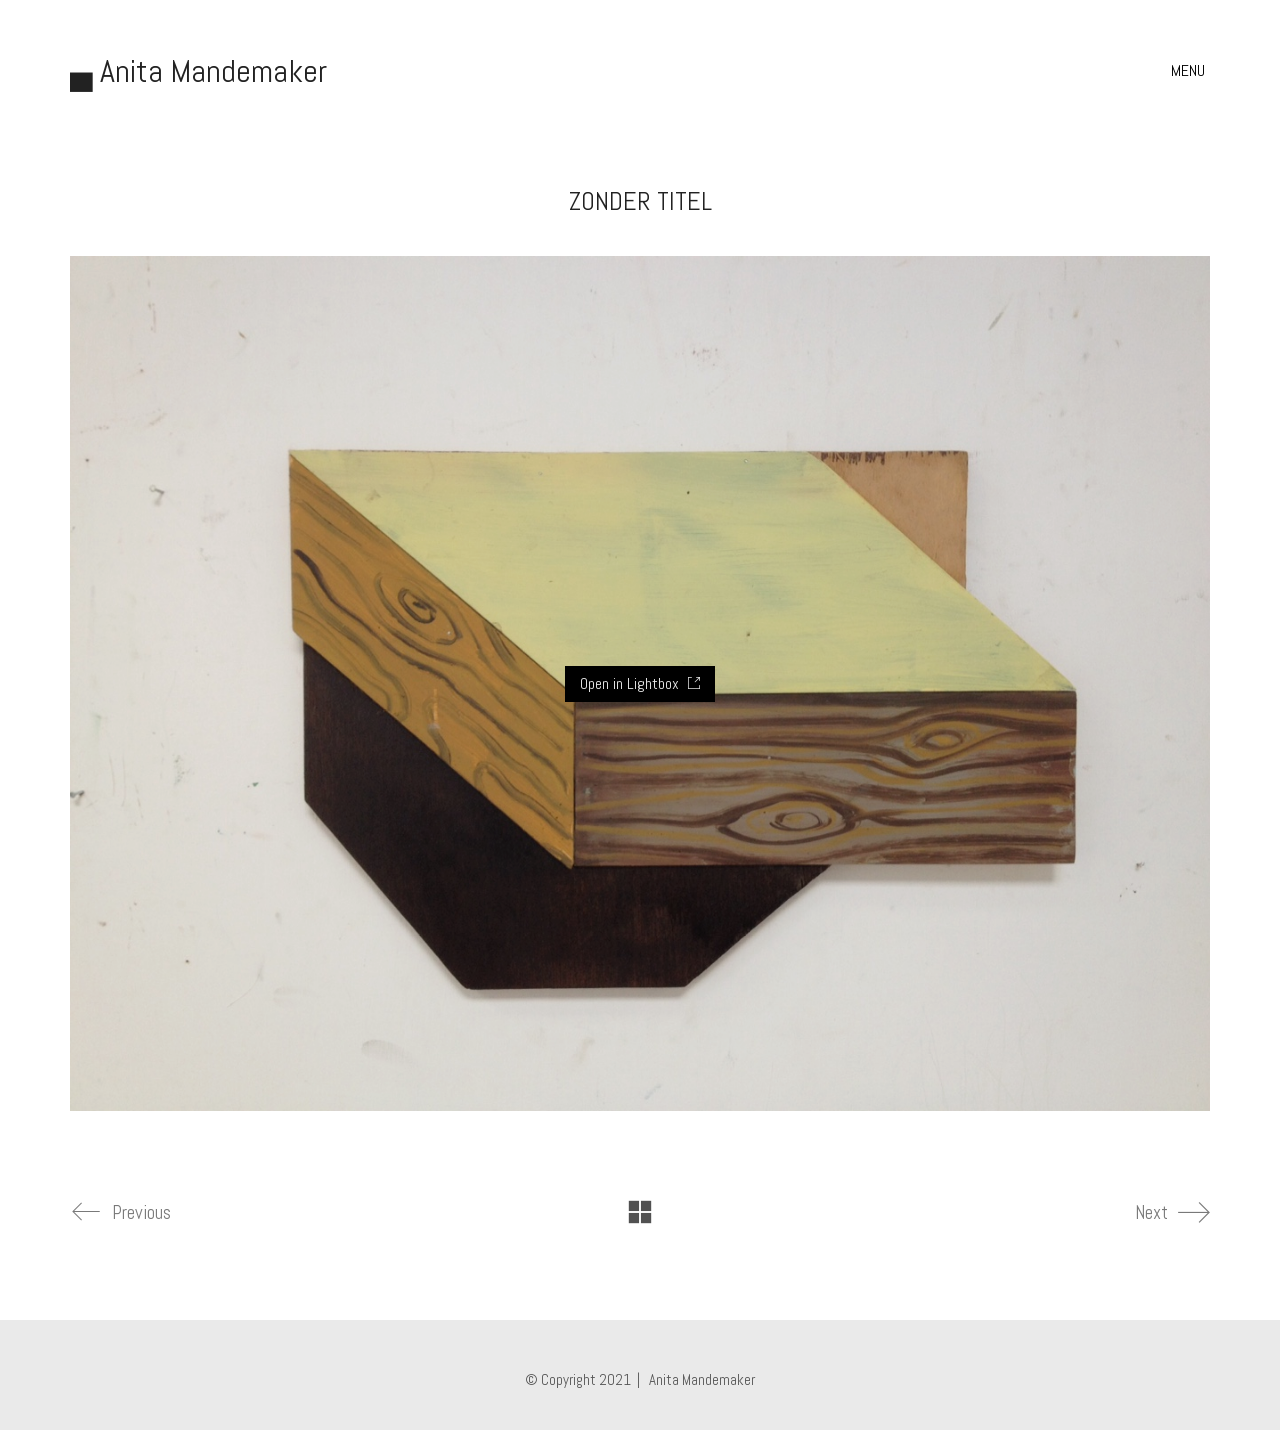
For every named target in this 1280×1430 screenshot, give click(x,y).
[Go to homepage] (198, 71)
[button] (1190, 71)
